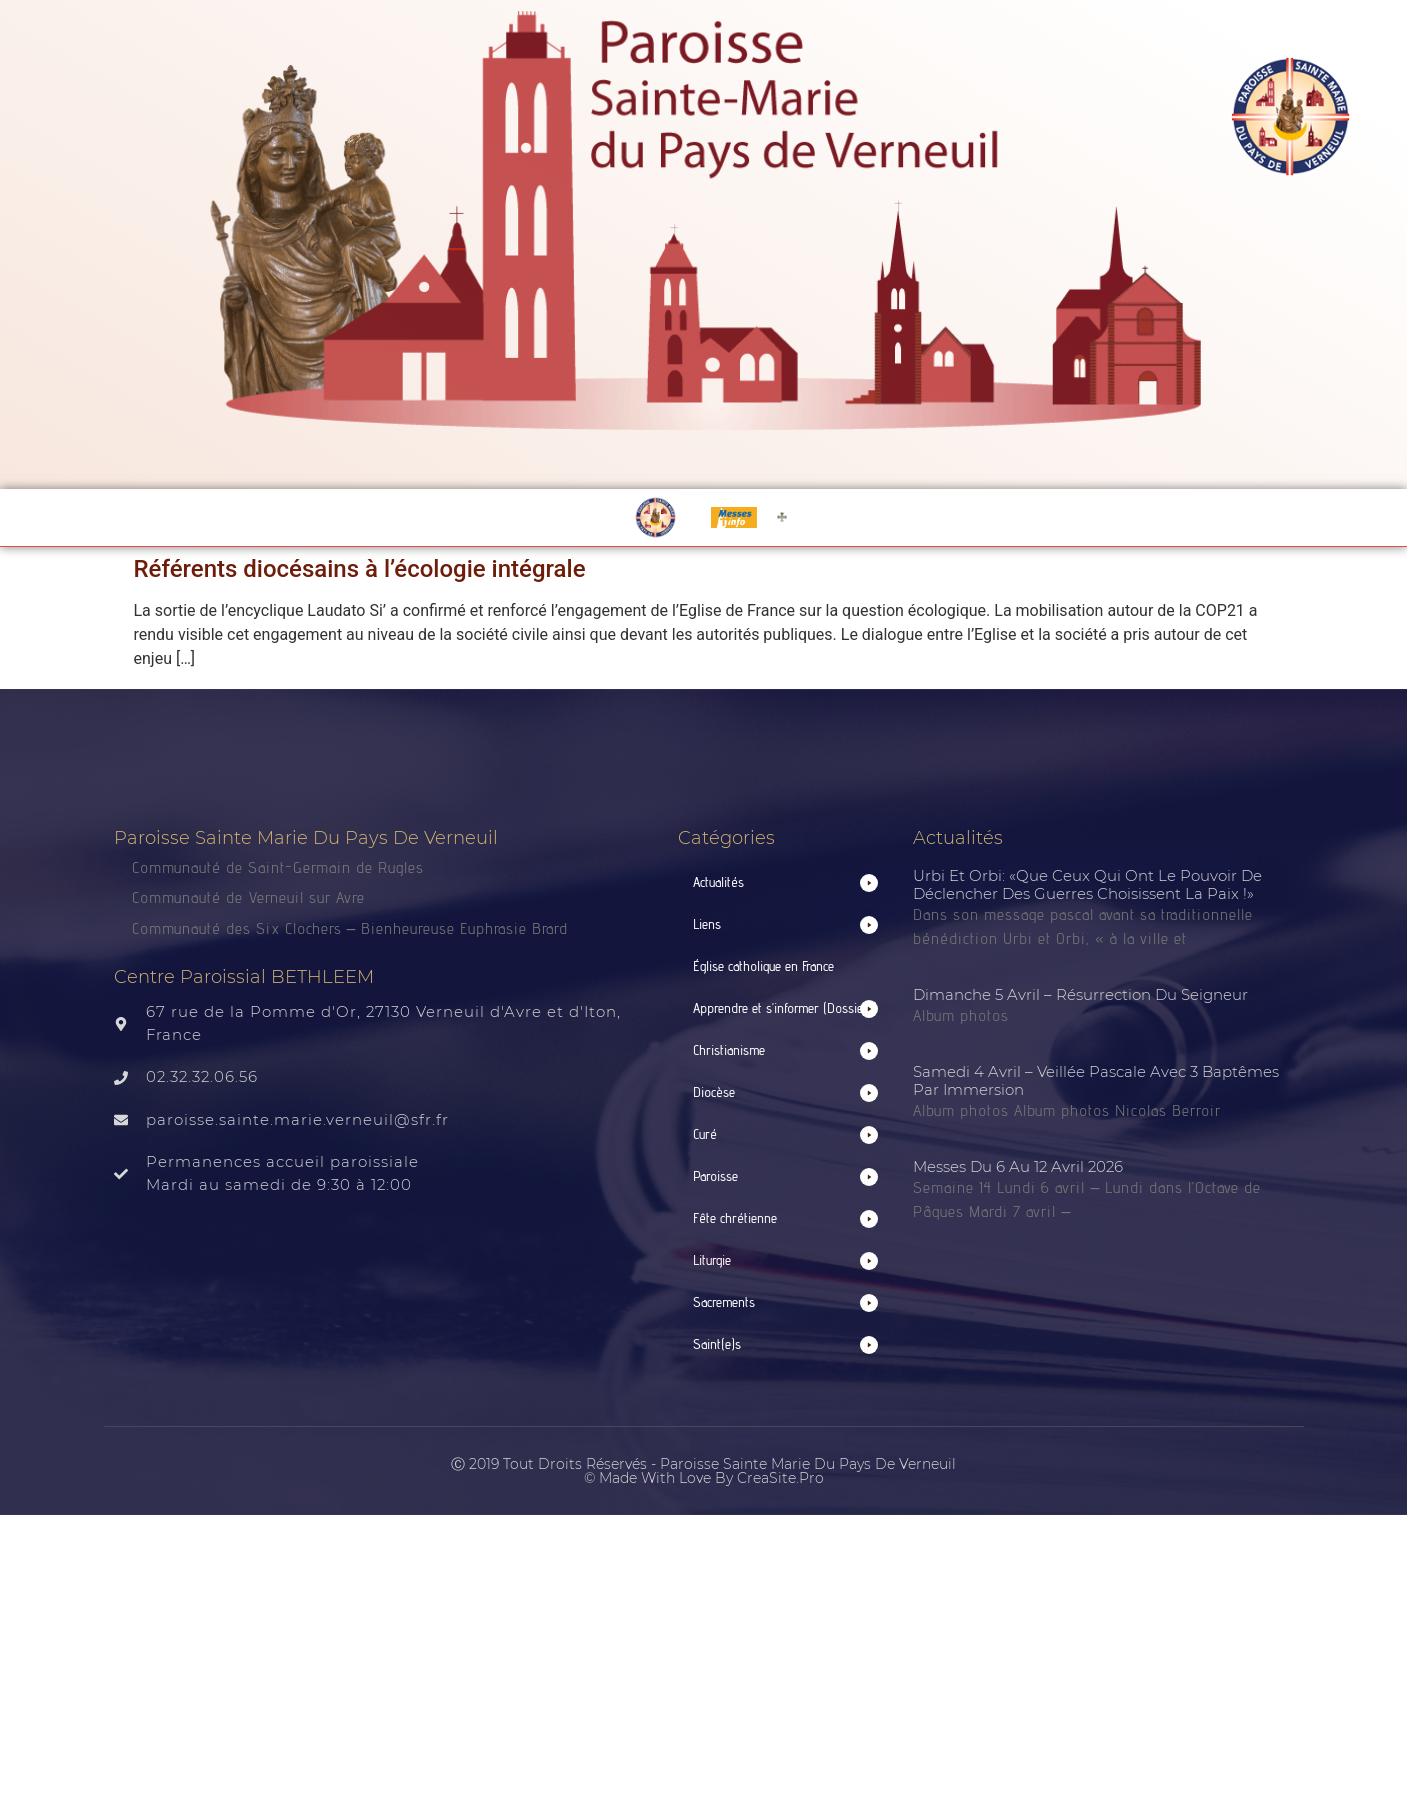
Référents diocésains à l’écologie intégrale (360, 569)
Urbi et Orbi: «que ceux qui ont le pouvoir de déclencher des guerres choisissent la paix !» (1087, 884)
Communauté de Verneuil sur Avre (248, 897)
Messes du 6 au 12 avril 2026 (1018, 1166)
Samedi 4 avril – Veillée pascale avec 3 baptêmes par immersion (1096, 1080)
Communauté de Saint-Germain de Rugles (278, 867)
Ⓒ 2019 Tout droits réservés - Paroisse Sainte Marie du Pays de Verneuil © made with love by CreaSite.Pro (703, 1471)
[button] (786, 882)
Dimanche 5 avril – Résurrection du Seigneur (1080, 994)
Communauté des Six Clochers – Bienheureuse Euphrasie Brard (353, 928)
